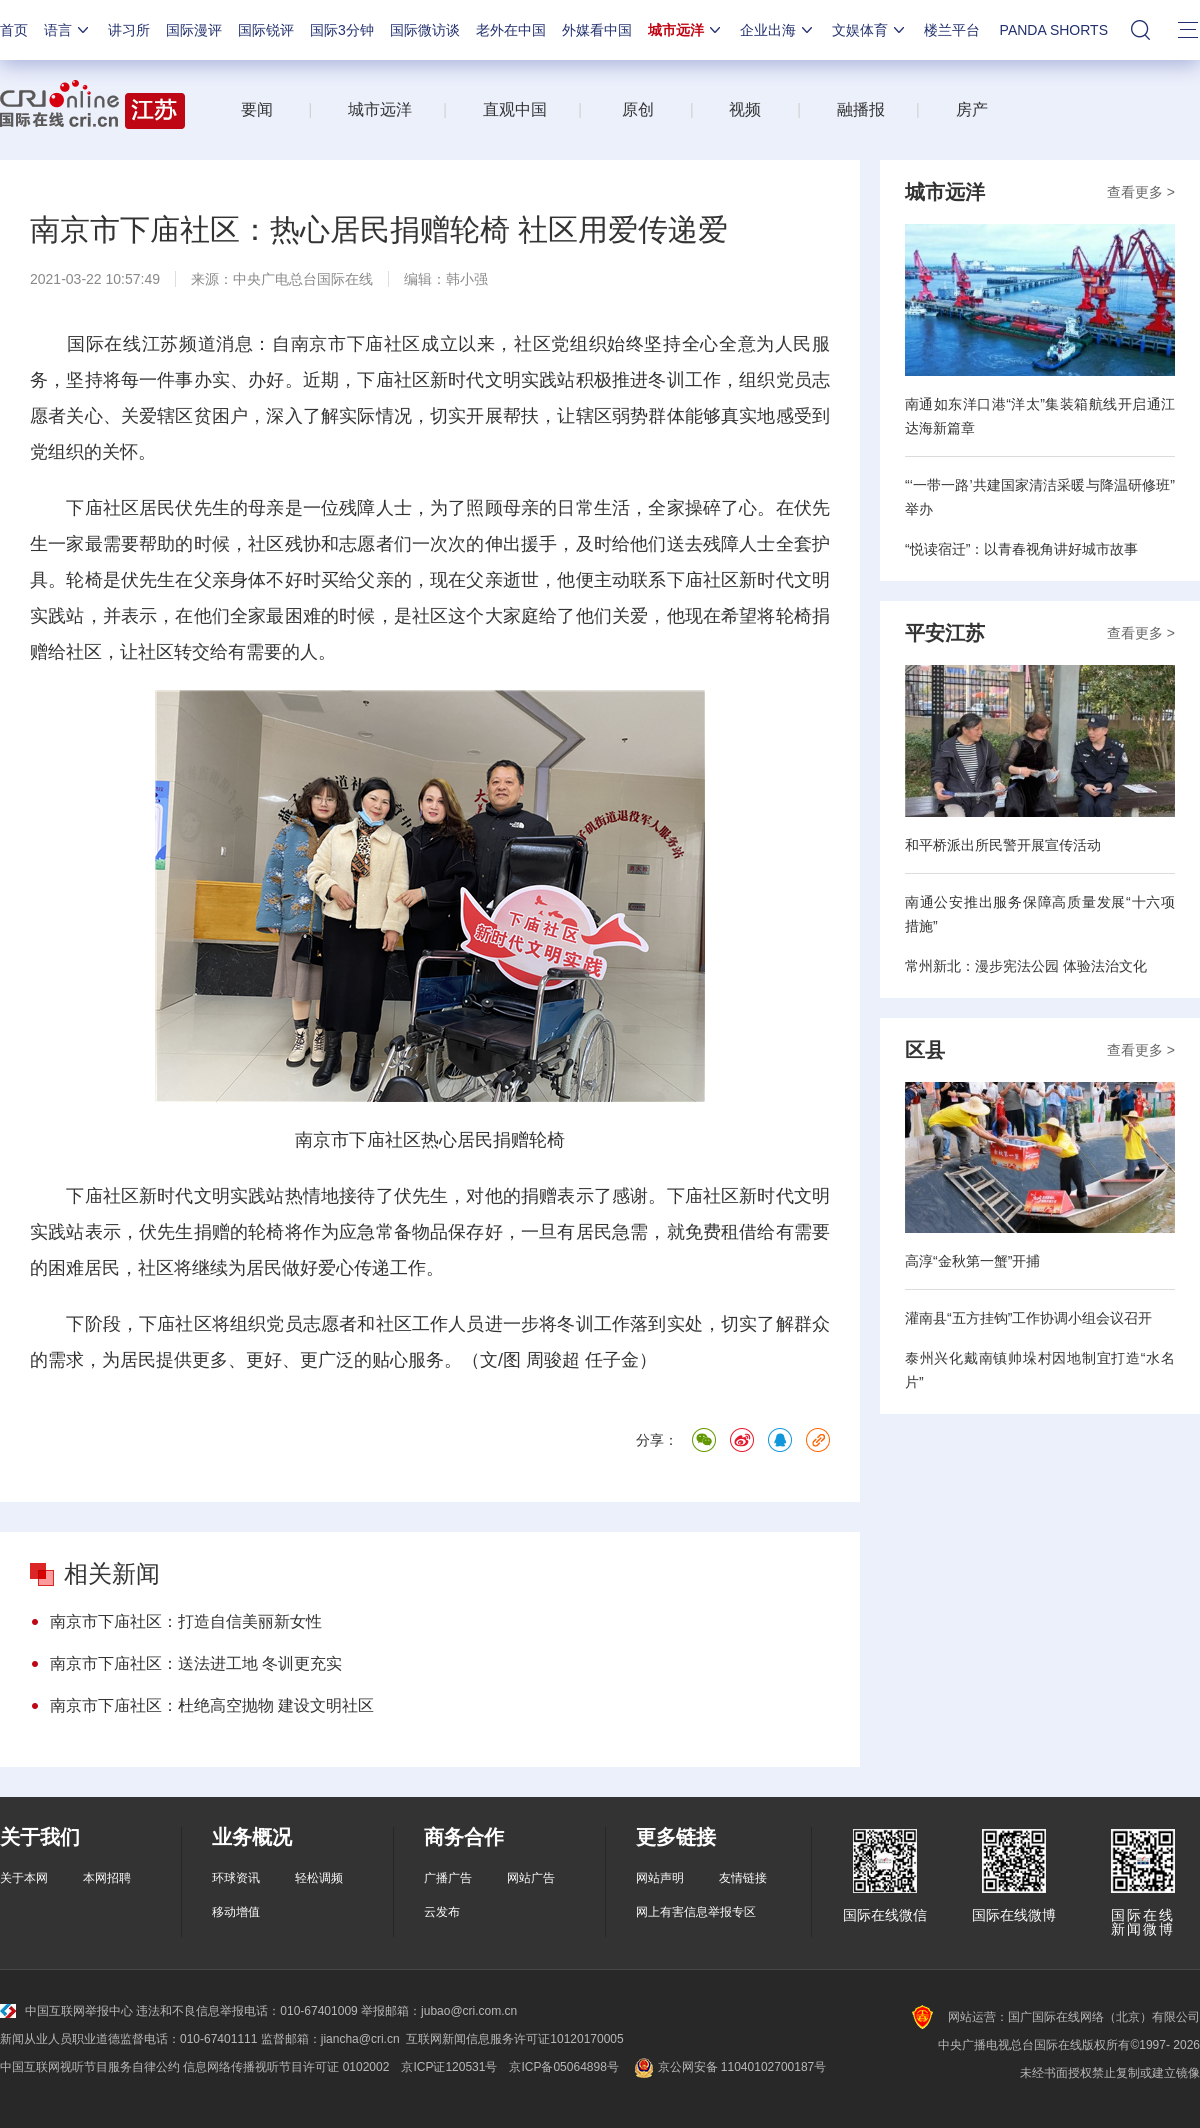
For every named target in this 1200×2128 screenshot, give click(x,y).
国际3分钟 (342, 30)
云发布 (442, 1912)
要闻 (257, 109)
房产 (972, 109)
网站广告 (531, 1878)
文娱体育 (870, 30)
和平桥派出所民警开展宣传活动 (1003, 845)
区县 (925, 1050)
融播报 (861, 109)
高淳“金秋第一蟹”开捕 (972, 1261)
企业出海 (778, 30)
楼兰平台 (952, 30)
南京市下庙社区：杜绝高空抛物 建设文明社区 (212, 1705)
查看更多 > (1141, 192)
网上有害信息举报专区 (696, 1912)
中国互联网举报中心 (66, 2011)
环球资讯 (236, 1878)
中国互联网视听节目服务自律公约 (90, 2067)
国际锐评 (266, 30)
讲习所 (129, 30)
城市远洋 (686, 30)
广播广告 (448, 1878)
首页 (14, 30)
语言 (68, 30)
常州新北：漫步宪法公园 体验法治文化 (1026, 966)
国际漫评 (194, 30)
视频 (745, 109)
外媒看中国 (597, 30)
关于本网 (24, 1878)
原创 (638, 109)
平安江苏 (945, 633)
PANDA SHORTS (1054, 30)
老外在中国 (511, 30)
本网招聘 (107, 1878)
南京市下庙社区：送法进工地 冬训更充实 (196, 1663)
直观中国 (515, 109)
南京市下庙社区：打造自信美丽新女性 (186, 1621)
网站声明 (660, 1878)
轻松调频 (319, 1878)
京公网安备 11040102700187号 (728, 2067)
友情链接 (743, 1878)
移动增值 (236, 1912)
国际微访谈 (425, 30)
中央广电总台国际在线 (303, 279)
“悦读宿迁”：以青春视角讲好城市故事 (1021, 549)
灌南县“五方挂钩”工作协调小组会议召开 (1028, 1318)
